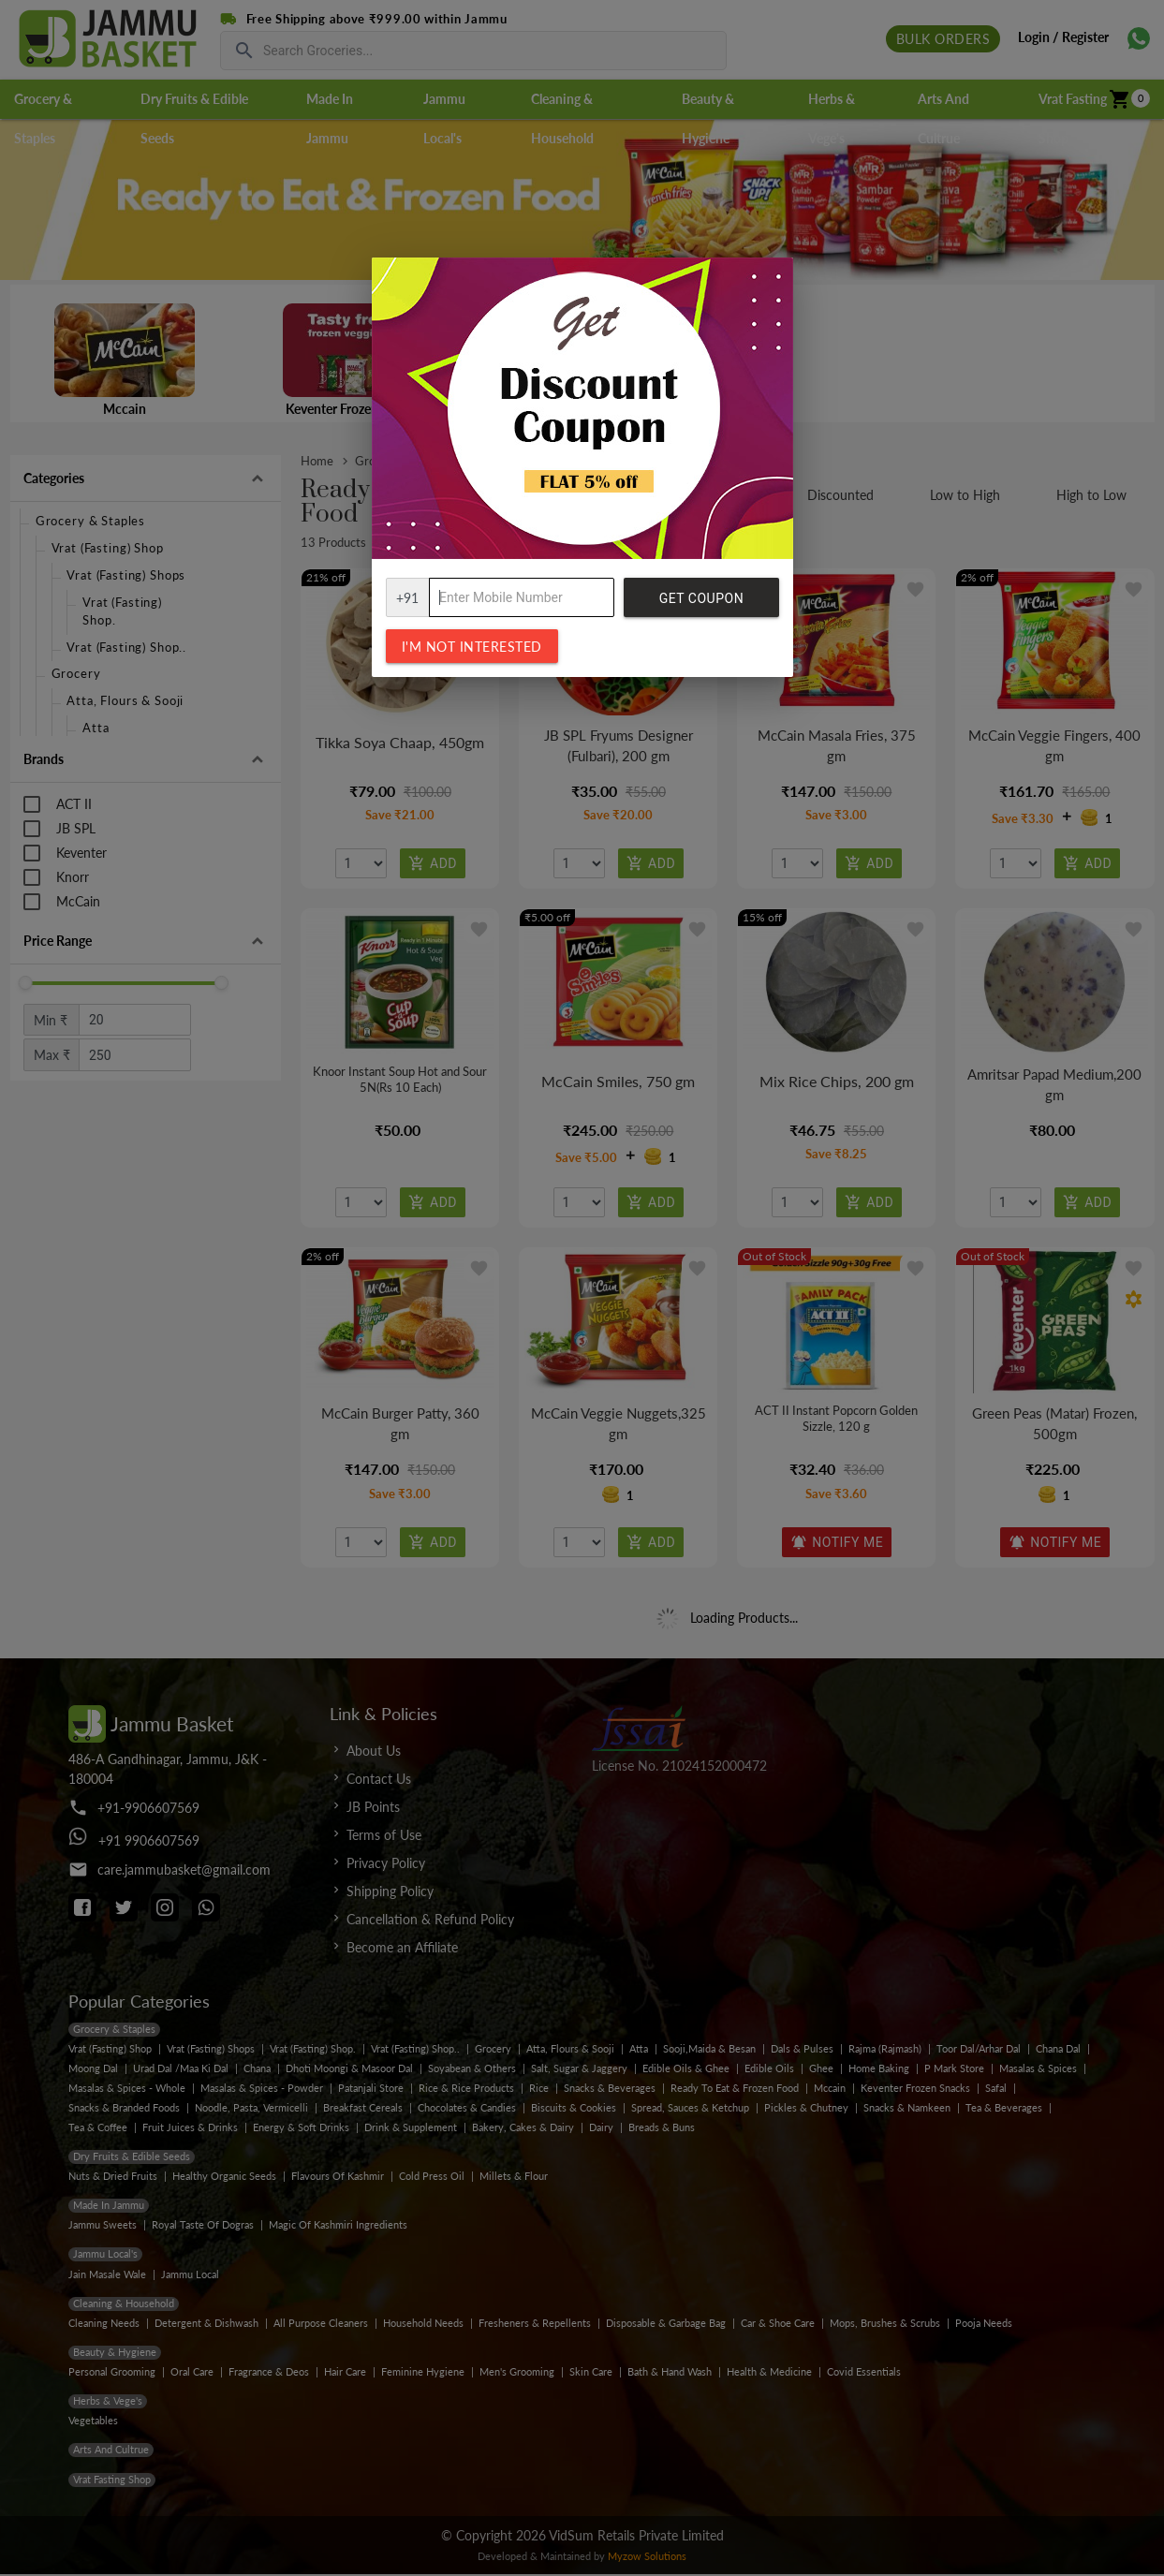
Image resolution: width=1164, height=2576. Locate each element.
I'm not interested (472, 647)
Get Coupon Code (701, 604)
